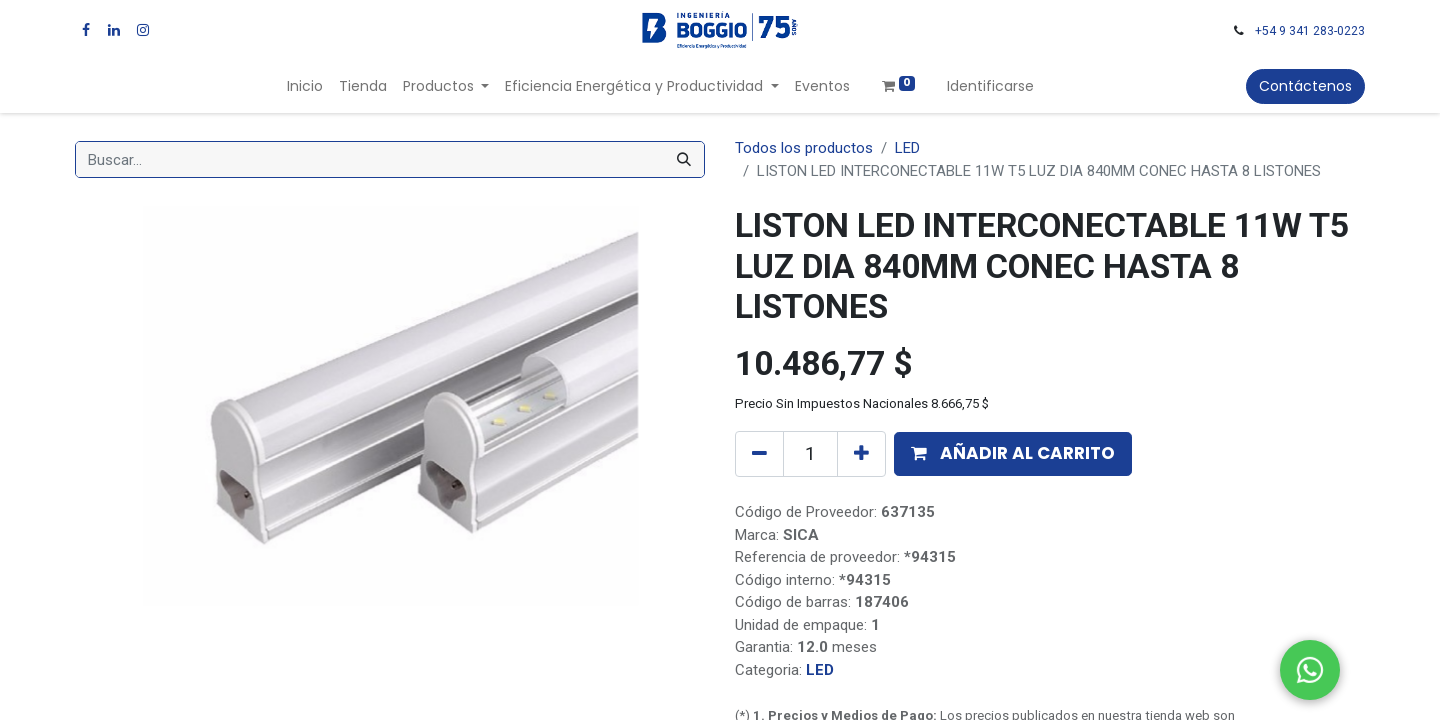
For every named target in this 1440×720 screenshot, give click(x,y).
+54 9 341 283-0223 (1310, 31)
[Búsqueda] (684, 159)
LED (907, 148)
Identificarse (990, 86)
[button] (1013, 454)
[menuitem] (305, 86)
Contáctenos (1305, 86)
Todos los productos (804, 148)
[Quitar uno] (759, 454)
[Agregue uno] (861, 454)
